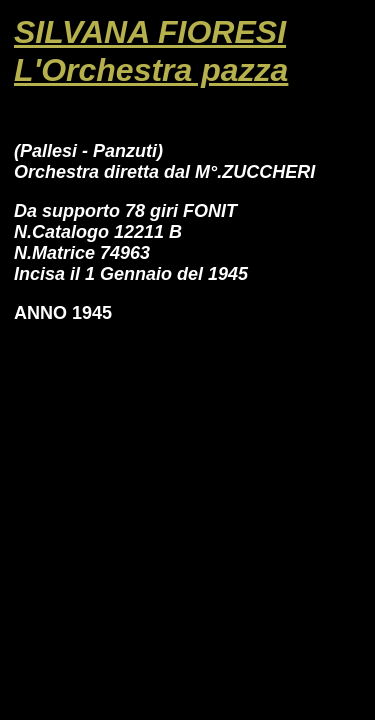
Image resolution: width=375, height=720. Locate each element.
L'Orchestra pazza (151, 70)
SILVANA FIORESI (150, 32)
